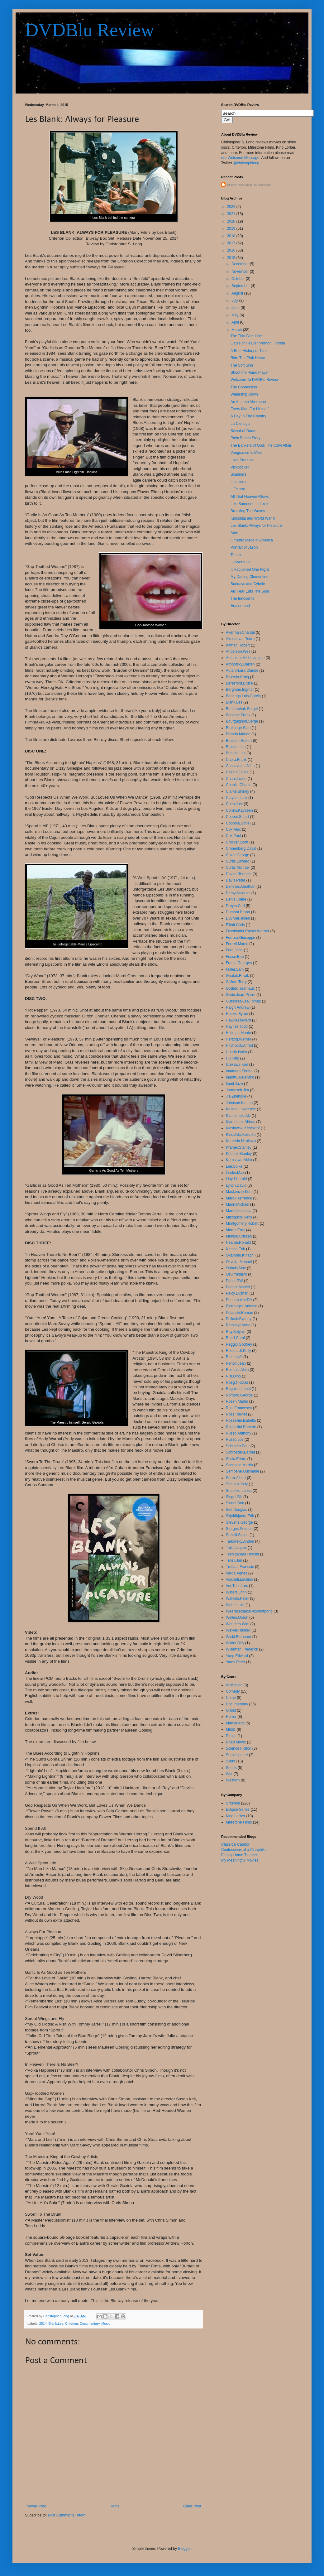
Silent (230, 1761)
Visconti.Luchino (239, 1579)
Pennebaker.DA (239, 1300)
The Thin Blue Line (246, 336)
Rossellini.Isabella (241, 1420)
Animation (234, 1685)
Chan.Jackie (236, 778)
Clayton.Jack (236, 797)
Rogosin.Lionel (238, 1389)
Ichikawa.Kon (237, 1064)
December (240, 264)
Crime (231, 1697)
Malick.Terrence (239, 1198)
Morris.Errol (235, 1230)
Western (233, 1780)
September (241, 286)
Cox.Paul (233, 836)
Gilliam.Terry (236, 982)
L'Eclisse (238, 489)
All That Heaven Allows (250, 496)
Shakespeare (237, 1755)
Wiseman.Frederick (242, 1649)
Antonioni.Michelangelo (245, 658)
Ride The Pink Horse (248, 358)
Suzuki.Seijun (237, 1535)
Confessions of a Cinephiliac (244, 1850)
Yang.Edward (237, 1656)
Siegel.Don (235, 1503)
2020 (231, 221)
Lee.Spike (234, 1166)
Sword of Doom (243, 431)
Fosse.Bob (235, 956)
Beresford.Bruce (239, 683)
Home (115, 2506)
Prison (231, 1736)
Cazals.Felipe (237, 772)
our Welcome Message (240, 158)
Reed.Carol (235, 1338)
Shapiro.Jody (237, 1484)
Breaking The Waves (248, 511)
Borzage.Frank (238, 715)
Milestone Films (239, 1822)
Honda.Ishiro (236, 1052)
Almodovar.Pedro (240, 639)
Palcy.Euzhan (237, 1293)
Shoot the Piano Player (250, 372)
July (235, 300)
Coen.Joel (234, 804)
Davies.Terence (239, 874)
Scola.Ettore (236, 1459)
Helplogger (265, 184)
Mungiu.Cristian (239, 1236)
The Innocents (242, 598)
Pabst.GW (234, 1281)
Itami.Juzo (234, 1084)
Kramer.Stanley (238, 1147)
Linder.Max (235, 1172)
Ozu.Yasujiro (236, 1274)
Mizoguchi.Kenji (239, 1217)
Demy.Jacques (238, 893)
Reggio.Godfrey (239, 1344)
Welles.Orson (237, 1617)
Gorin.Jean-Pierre (240, 994)
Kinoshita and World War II (253, 518)
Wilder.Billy (235, 1643)
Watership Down (244, 394)
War (229, 1774)
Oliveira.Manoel (239, 1262)
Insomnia (238, 482)
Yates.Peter (235, 1662)
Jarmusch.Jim (237, 1090)
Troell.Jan (234, 1560)
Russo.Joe (235, 1439)
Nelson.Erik (235, 1249)
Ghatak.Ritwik (237, 975)
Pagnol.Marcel (238, 1287)
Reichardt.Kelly (238, 1350)
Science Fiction (238, 1748)
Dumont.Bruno (238, 912)
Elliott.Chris (235, 925)
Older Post (192, 2506)
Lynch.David (236, 1185)
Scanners (238, 474)
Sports (231, 1768)
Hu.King (232, 1058)
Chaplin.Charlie (238, 785)
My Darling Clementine (249, 576)
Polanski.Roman (239, 1312)
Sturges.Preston (239, 1528)
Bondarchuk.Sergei (242, 709)
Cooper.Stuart (237, 817)
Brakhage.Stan (238, 728)
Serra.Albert (236, 1478)
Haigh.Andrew (237, 1007)
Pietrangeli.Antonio (241, 1306)
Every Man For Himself (250, 409)
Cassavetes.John (240, 766)
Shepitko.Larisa (239, 1490)
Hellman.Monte (238, 1033)
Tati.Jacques (236, 1547)
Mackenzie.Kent (239, 1191)
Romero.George (239, 1395)
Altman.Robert (238, 645)
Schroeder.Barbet (240, 1452)
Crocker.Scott (237, 842)
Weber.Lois (235, 1605)
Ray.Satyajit (235, 1331)
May (235, 315)
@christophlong (246, 163)
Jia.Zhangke (236, 1096)
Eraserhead (240, 605)
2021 (231, 214)
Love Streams (242, 460)
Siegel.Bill (234, 1497)
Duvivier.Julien (238, 918)
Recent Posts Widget (240, 184)
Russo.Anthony (238, 1433)
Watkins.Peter (237, 1598)
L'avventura (240, 562)
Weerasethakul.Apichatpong (249, 1611)
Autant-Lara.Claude (242, 670)
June (236, 307)
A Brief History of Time (249, 350)
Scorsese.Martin (239, 1465)
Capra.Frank (236, 759)
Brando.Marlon (238, 734)
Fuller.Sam (235, 969)
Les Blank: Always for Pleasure (256, 525)
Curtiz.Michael (238, 867)
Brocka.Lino (235, 747)
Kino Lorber (235, 1816)
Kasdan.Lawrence (241, 1109)
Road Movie (236, 1742)
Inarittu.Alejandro (240, 1077)
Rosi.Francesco (239, 1408)
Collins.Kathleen (239, 810)
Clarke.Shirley (237, 791)
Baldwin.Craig (237, 677)
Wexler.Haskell (238, 1630)
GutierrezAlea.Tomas (243, 1001)
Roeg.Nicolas (237, 1382)
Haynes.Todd (237, 1026)
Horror (231, 1716)
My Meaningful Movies (239, 1860)
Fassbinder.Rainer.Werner (247, 931)
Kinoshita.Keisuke (240, 1134)
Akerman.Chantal (240, 632)
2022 (231, 206)
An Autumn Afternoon (248, 402)
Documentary (89, 2323)
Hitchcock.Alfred (239, 1045)
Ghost (231, 1710)
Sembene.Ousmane (242, 1471)
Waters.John (236, 1592)
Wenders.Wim (237, 1624)
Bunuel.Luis (235, 753)
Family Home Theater (239, 1855)
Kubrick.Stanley (239, 1153)
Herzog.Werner (238, 1039)
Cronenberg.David (241, 848)
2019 (231, 228)
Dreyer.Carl (235, 906)
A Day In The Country (248, 416)
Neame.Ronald (238, 1242)
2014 (43, 2323)
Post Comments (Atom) (67, 2515)
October (238, 278)
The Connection (244, 387)
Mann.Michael (237, 1204)
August (237, 293)
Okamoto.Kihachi (240, 1255)
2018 (231, 236)
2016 (231, 250)
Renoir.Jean (236, 1363)
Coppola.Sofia (237, 823)
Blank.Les (56, 2323)
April (235, 322)
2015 (231, 258)
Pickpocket (240, 467)
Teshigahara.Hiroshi (242, 1554)
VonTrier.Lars (237, 1586)
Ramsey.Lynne (238, 1325)
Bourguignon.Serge (242, 721)
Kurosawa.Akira (239, 1160)
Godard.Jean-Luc (240, 988)
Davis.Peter (235, 880)
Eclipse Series (238, 1809)
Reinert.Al (234, 1357)
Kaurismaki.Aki (238, 1115)
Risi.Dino (233, 1376)
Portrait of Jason (244, 547)
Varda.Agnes (236, 1573)
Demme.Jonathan (240, 886)
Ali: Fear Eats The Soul (250, 591)
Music (106, 2323)
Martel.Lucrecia (238, 1211)
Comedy (233, 1691)
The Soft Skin (242, 365)
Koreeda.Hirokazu (241, 1141)
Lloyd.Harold (236, 1179)
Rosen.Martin (237, 1401)
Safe (234, 533)
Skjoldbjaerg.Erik (240, 1516)
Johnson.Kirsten (239, 1103)
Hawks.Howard (238, 1020)
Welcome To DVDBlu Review (255, 379)
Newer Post (36, 2506)
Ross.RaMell (236, 1414)
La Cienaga (240, 423)
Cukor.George (237, 855)
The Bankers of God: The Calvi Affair (261, 445)
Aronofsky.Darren (240, 664)
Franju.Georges (239, 963)
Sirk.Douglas (236, 1509)
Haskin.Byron (237, 1014)
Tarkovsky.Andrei (240, 1541)
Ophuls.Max (236, 1268)
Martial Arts (235, 1723)
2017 (231, 243)
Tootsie (236, 555)
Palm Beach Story (245, 438)
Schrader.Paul (237, 1446)
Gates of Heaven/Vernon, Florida (258, 343)
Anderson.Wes (238, 651)
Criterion (71, 2323)
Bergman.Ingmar (240, 689)
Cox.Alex (233, 829)
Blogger (184, 2548)
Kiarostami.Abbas (240, 1122)
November (240, 271)
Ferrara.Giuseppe (240, 937)
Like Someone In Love (249, 504)
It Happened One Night (250, 569)
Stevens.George (239, 1522)
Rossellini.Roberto (241, 1427)
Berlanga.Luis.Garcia (243, 696)
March (237, 330)
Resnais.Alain (237, 1369)
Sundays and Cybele (248, 584)
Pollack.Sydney (238, 1319)
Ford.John (234, 950)
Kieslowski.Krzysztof (243, 1128)
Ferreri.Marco (237, 944)
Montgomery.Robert (242, 1223)
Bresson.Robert (239, 740)
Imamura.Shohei (239, 1071)
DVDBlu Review (89, 30)
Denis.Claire (236, 899)
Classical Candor (235, 1844)
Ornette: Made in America (252, 540)
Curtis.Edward (237, 861)
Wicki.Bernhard (238, 1637)
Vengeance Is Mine (246, 452)
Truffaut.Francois (240, 1566)
